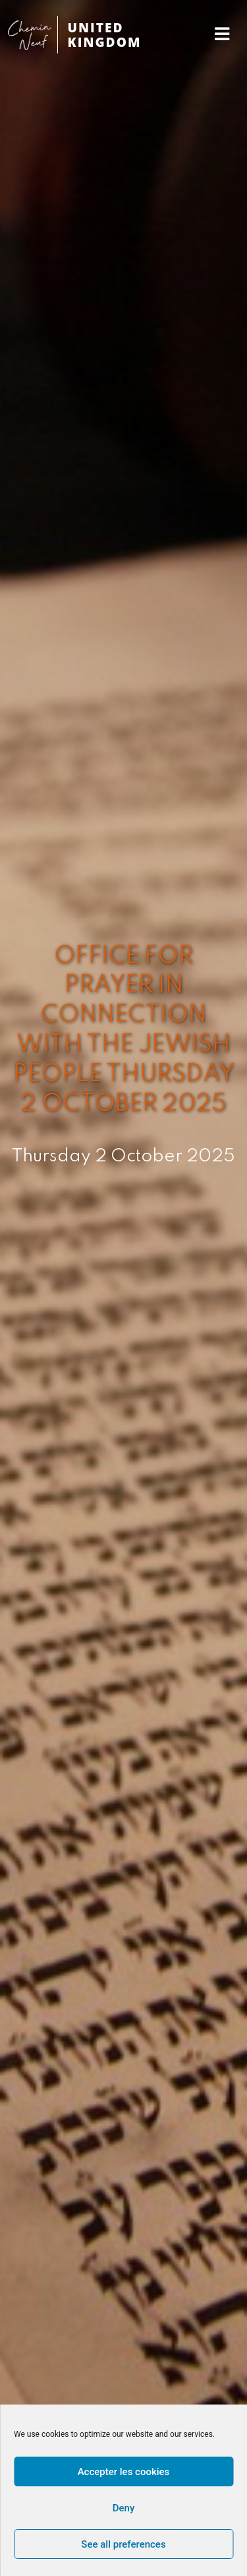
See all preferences (123, 2544)
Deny (124, 2508)
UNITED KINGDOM (105, 34)
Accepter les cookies (124, 2472)
